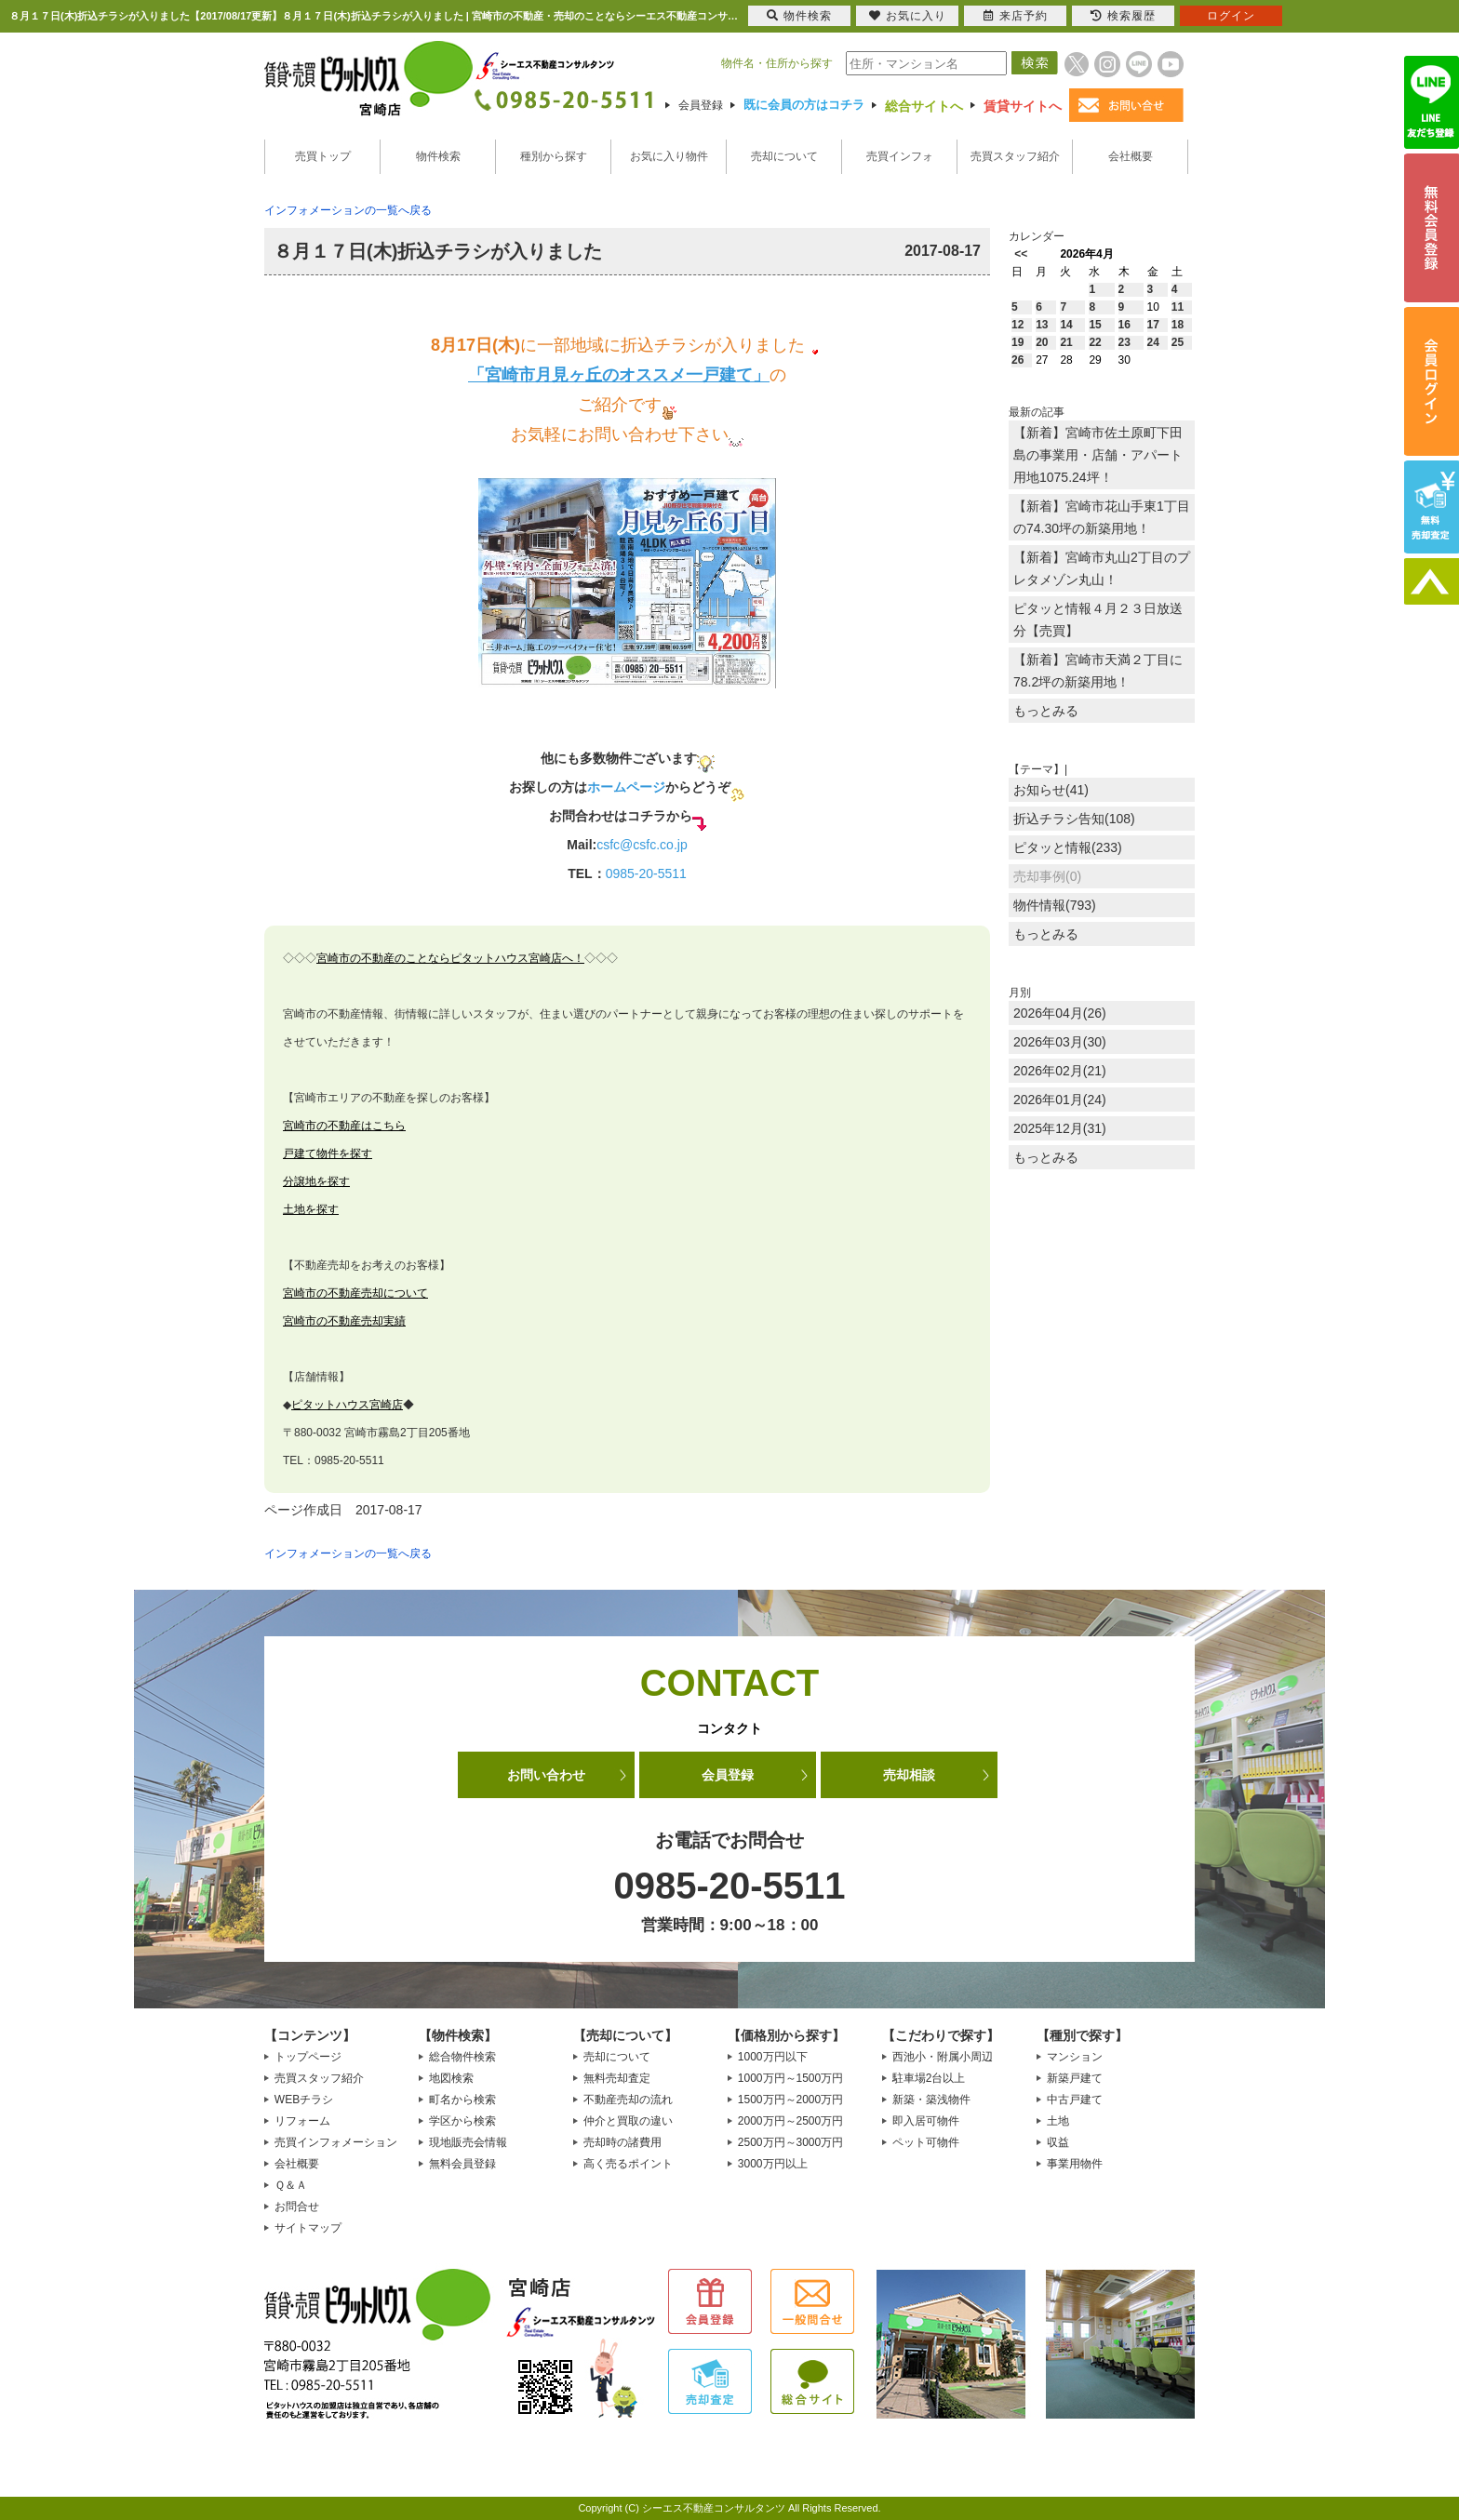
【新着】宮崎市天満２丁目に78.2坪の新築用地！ (1098, 670)
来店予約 (1016, 15)
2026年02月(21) (1059, 1070)
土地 (1058, 2120)
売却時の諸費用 (622, 2142)
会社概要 (1130, 156)
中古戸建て (1075, 2099)
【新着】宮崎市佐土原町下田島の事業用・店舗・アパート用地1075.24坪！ (1098, 455)
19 (1017, 342)
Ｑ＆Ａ (290, 2185)
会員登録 (700, 105)
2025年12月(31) (1059, 1128)
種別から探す (553, 156)
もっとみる (1045, 710)
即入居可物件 (925, 2120)
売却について (784, 156)
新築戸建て (1075, 2078)
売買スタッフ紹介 (1015, 156)
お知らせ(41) (1051, 789)
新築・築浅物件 (931, 2099)
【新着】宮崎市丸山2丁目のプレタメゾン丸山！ (1101, 568)
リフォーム (302, 2120)
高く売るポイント (628, 2163)
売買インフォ (899, 156)
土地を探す (311, 1209)
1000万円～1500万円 (790, 2078)
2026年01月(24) (1059, 1099)
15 (1095, 324)
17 (1153, 324)
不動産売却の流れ (628, 2099)
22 (1095, 342)
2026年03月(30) (1059, 1041)
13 (1042, 324)
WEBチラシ (303, 2099)
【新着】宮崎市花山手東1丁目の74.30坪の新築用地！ (1101, 517)
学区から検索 (462, 2120)
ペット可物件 (925, 2142)
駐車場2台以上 (929, 2078)
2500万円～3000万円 (790, 2142)
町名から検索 (462, 2099)
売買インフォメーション (335, 2142)
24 (1153, 342)
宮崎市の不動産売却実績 (344, 1320)
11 (1177, 306)
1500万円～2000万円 (790, 2099)
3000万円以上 (773, 2163)
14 (1066, 324)
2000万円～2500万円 (790, 2120)
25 (1177, 342)
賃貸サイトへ (1023, 106)
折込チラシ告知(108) (1074, 818)
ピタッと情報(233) (1067, 847)
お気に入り (907, 15)
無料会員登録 (462, 2163)
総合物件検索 (462, 2056)
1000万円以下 (773, 2056)
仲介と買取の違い (628, 2120)
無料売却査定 (616, 2078)
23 (1124, 342)
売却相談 (909, 1774)
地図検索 (451, 2078)
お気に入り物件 (669, 156)
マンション (1075, 2056)
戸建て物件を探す (327, 1153)
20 (1042, 342)
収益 (1058, 2142)
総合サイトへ (924, 106)
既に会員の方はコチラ (803, 105)
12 (1017, 324)
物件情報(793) (1054, 905)
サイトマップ (307, 2227)
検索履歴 (1123, 15)
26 (1017, 360)
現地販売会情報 (468, 2142)
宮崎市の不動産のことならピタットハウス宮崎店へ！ (450, 958)
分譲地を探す (316, 1181)
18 (1177, 324)
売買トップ (323, 156)
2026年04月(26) (1059, 1013)
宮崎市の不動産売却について (355, 1293)
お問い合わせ (546, 1774)
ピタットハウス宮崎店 (347, 1404)
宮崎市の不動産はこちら (344, 1125)
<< (1020, 253)
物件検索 (438, 156)
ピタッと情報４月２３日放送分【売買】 (1098, 619)
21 (1066, 342)
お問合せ (296, 2206)
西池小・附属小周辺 (942, 2056)
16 (1124, 324)
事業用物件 (1075, 2163)
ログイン (1231, 15)
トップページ (307, 2056)
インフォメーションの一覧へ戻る (348, 210)
